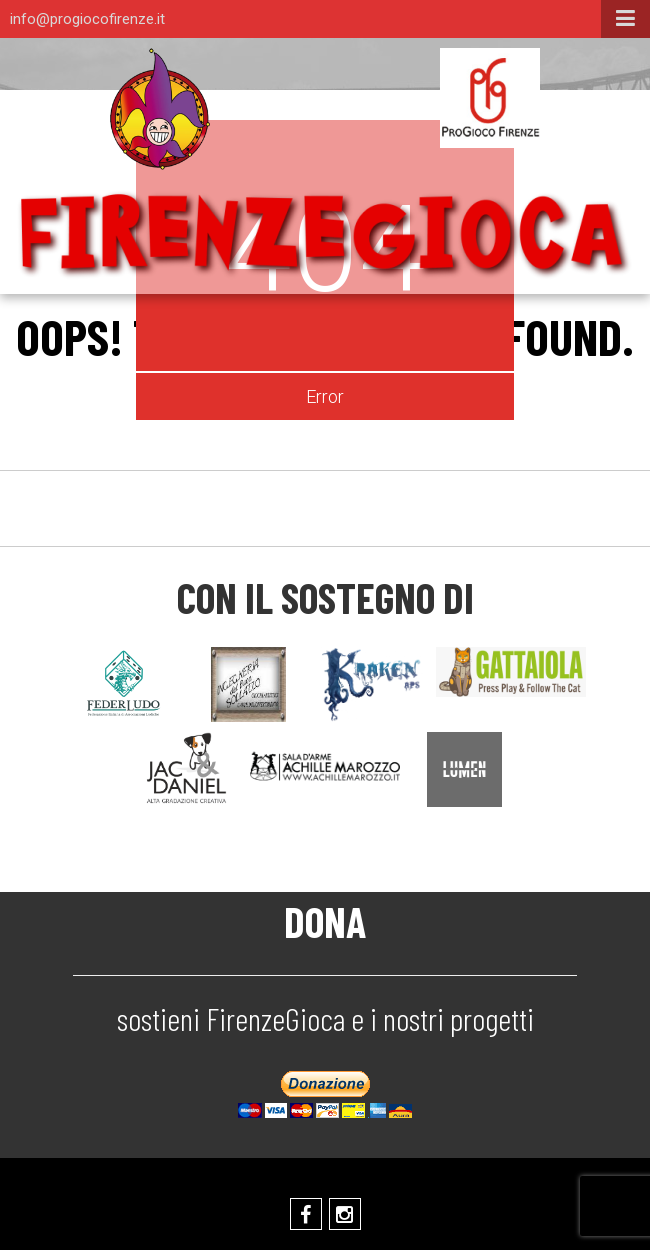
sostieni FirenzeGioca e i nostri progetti (325, 1018)
